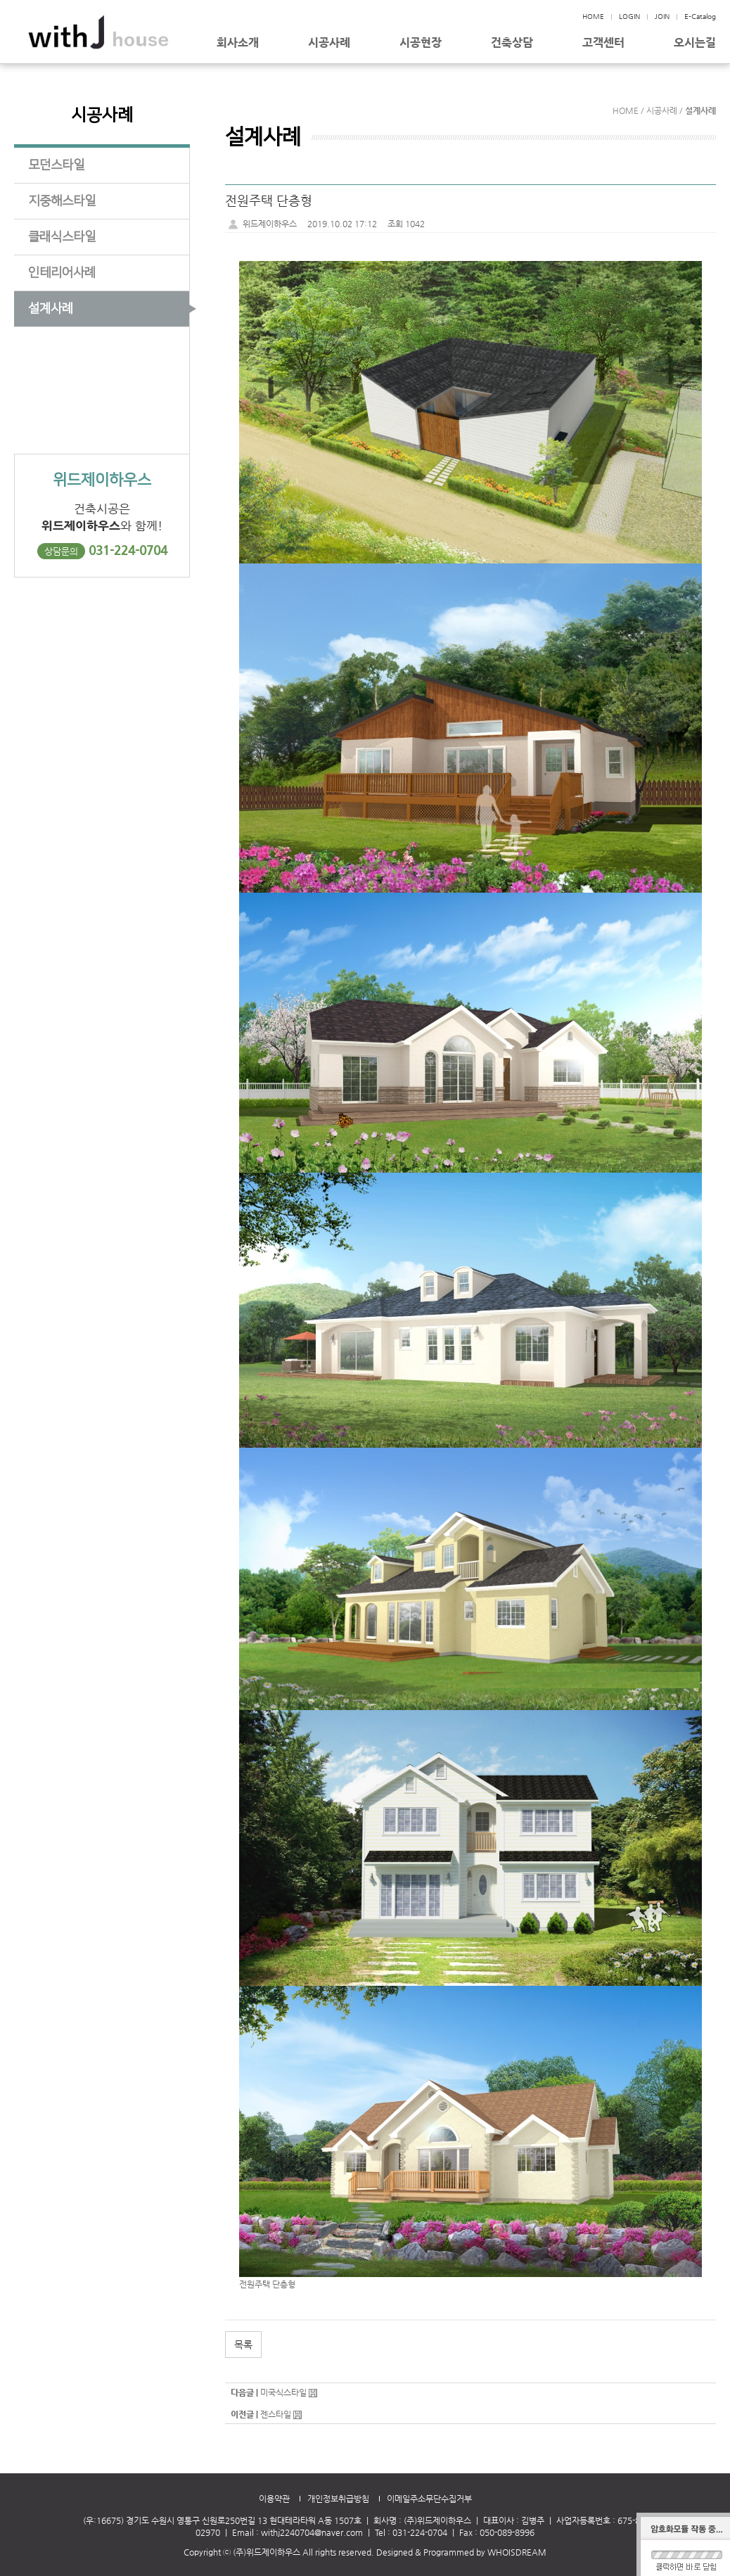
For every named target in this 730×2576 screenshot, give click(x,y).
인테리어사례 (62, 273)
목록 (243, 2344)
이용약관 (274, 2499)
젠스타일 (275, 2414)
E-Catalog (700, 16)
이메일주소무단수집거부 (429, 2499)
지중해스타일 (62, 201)
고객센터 (603, 43)
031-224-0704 (128, 549)
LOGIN (629, 16)
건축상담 (512, 43)
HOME (593, 16)
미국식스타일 (283, 2392)
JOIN (662, 16)
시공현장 (420, 43)
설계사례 (50, 309)
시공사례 (329, 43)
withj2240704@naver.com (312, 2532)
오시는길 (695, 43)
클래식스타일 (62, 237)
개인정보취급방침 (338, 2499)
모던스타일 (56, 165)
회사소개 (238, 43)
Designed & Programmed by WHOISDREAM (461, 2552)
